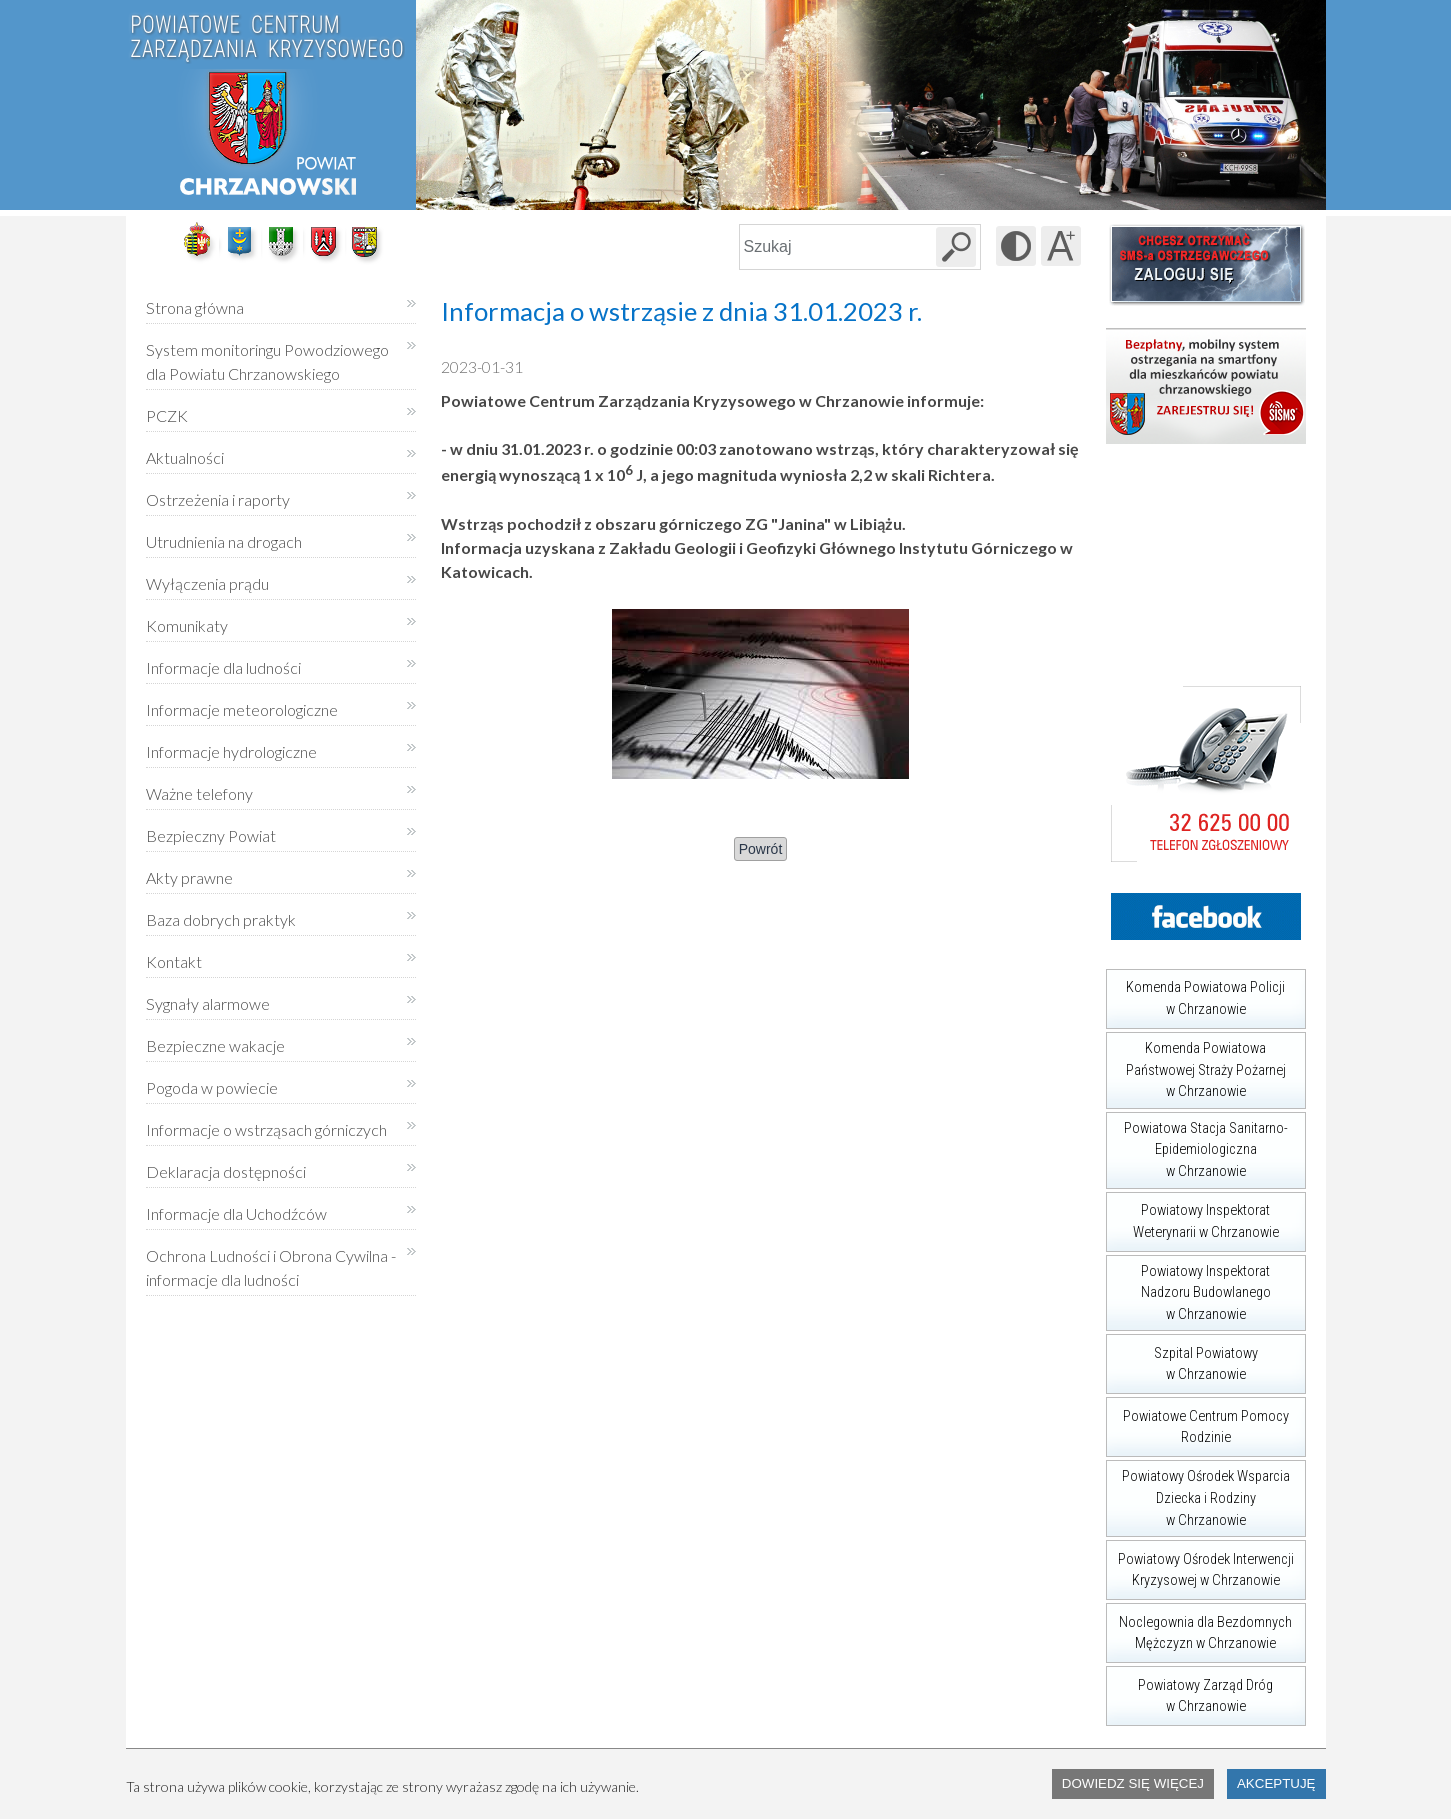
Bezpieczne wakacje (215, 1045)
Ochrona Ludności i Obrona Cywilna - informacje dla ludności (271, 1267)
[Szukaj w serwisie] (956, 247)
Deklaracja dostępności (226, 1171)
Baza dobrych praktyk (221, 919)
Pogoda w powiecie (212, 1080)
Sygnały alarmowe (208, 1003)
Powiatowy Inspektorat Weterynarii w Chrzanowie (1192, 1216)
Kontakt (174, 961)
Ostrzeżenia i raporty (218, 499)
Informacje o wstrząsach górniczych (266, 1129)
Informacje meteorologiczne (242, 709)
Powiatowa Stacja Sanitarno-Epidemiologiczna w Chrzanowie (1197, 1146)
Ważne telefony (199, 793)
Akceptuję (1276, 1783)
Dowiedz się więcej (1133, 1783)
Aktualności (185, 457)
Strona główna (195, 307)
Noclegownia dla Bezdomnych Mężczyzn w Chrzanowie (1199, 1627)
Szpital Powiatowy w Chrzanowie (1182, 1358)
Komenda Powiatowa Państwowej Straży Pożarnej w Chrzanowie (1196, 1066)
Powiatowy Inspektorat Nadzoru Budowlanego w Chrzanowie (1188, 1289)
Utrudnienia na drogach (224, 541)
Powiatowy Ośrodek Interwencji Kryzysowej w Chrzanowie (1200, 1564)
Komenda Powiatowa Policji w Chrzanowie (1196, 993)
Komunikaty (187, 625)
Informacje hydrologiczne (231, 751)
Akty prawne (189, 877)
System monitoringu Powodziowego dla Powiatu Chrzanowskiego (267, 361)
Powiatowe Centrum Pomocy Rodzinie (1197, 1421)
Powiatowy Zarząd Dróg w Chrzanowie (1190, 1690)
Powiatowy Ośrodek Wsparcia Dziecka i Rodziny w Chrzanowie (1198, 1494)
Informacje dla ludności (223, 667)
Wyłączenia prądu (207, 576)
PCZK (167, 415)
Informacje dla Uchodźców (236, 1213)
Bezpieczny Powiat (211, 835)
